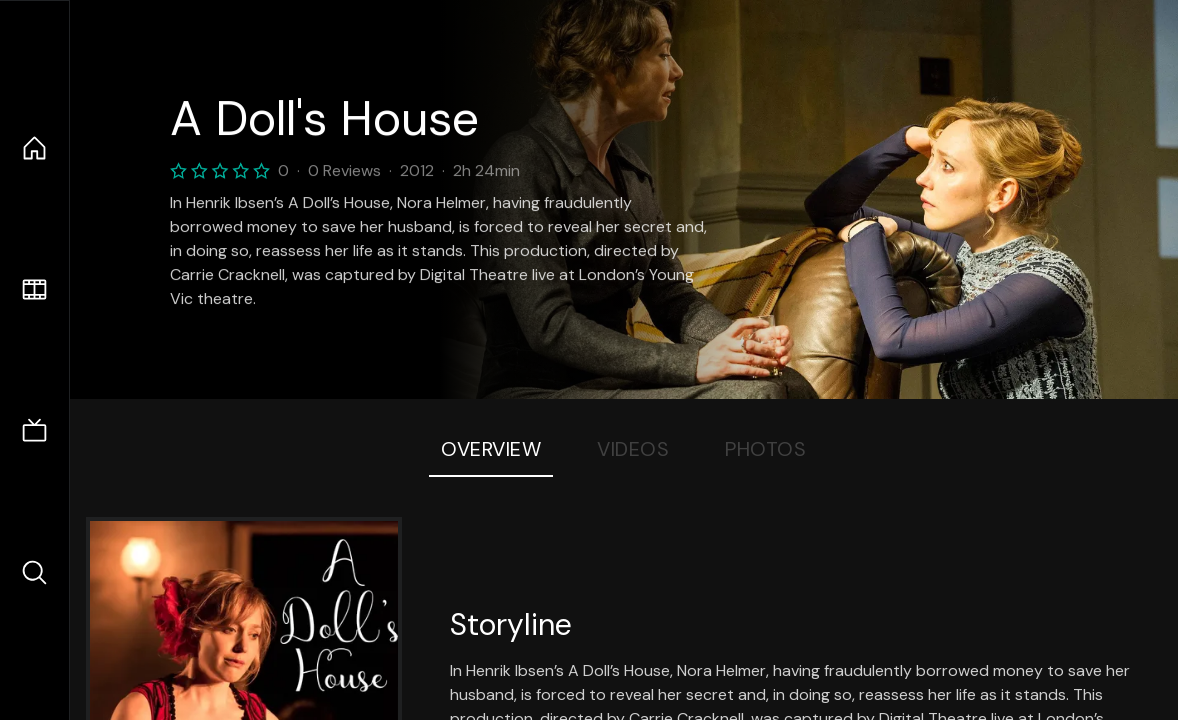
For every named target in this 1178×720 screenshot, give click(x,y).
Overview (491, 449)
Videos (633, 449)
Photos (765, 449)
